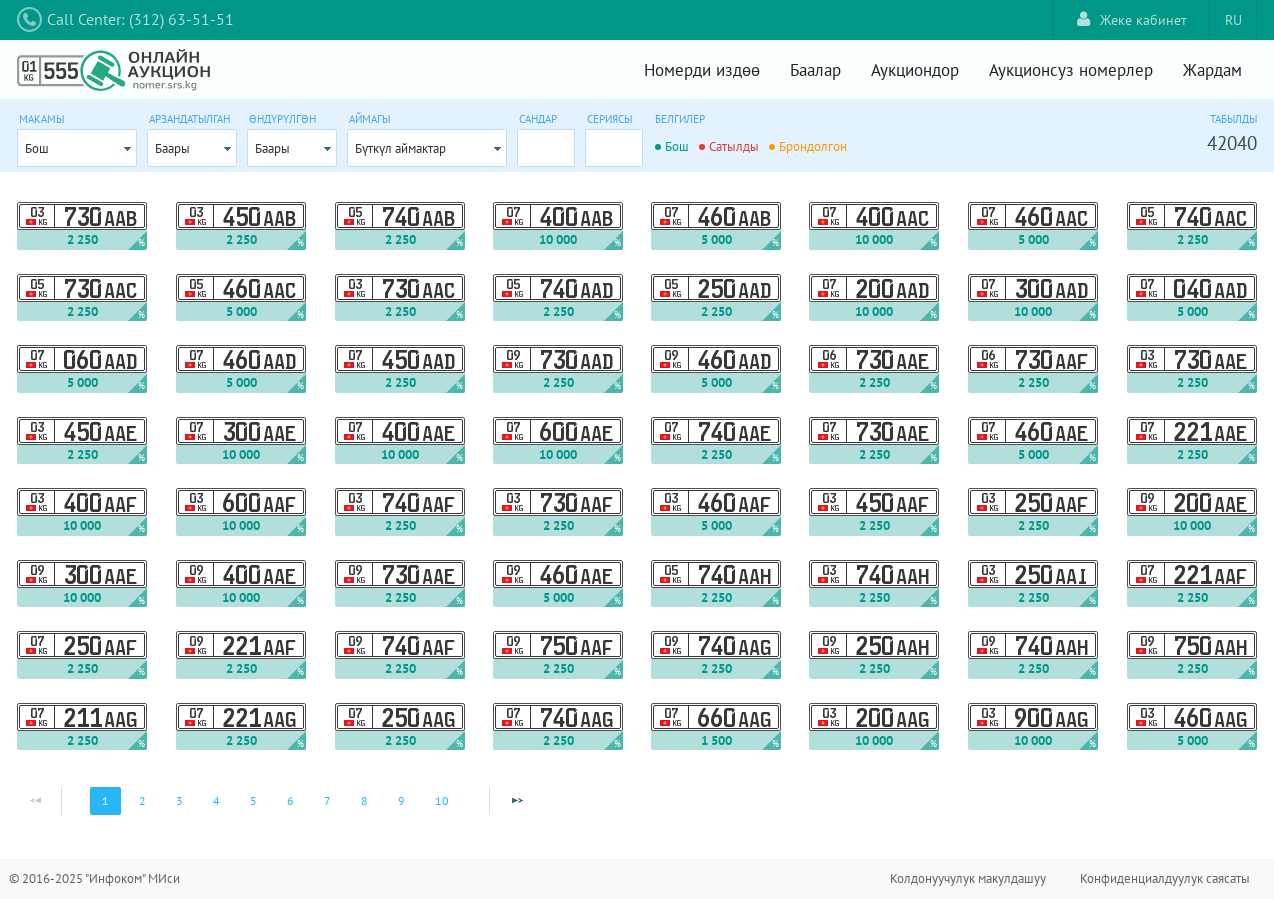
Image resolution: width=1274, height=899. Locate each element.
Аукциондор (915, 70)
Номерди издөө (702, 70)
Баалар (815, 70)
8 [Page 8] (364, 800)
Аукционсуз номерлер (1071, 70)
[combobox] (77, 148)
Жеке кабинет (1132, 19)
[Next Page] (517, 801)
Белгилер (680, 119)
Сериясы (609, 119)
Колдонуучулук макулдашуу (968, 878)
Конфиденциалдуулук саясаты (1165, 878)
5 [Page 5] (253, 800)
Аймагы (369, 119)
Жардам (1212, 70)
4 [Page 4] (216, 800)
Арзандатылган (189, 119)
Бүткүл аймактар (400, 148)
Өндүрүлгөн (282, 119)
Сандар (538, 119)
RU (1233, 20)
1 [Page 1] (105, 800)
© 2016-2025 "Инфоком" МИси (94, 878)
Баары (172, 148)
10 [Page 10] (442, 800)
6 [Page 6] (290, 800)
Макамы (41, 119)
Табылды (1233, 119)
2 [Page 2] (142, 800)
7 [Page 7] (327, 800)
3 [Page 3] (179, 800)
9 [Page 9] (401, 800)
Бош (37, 148)
